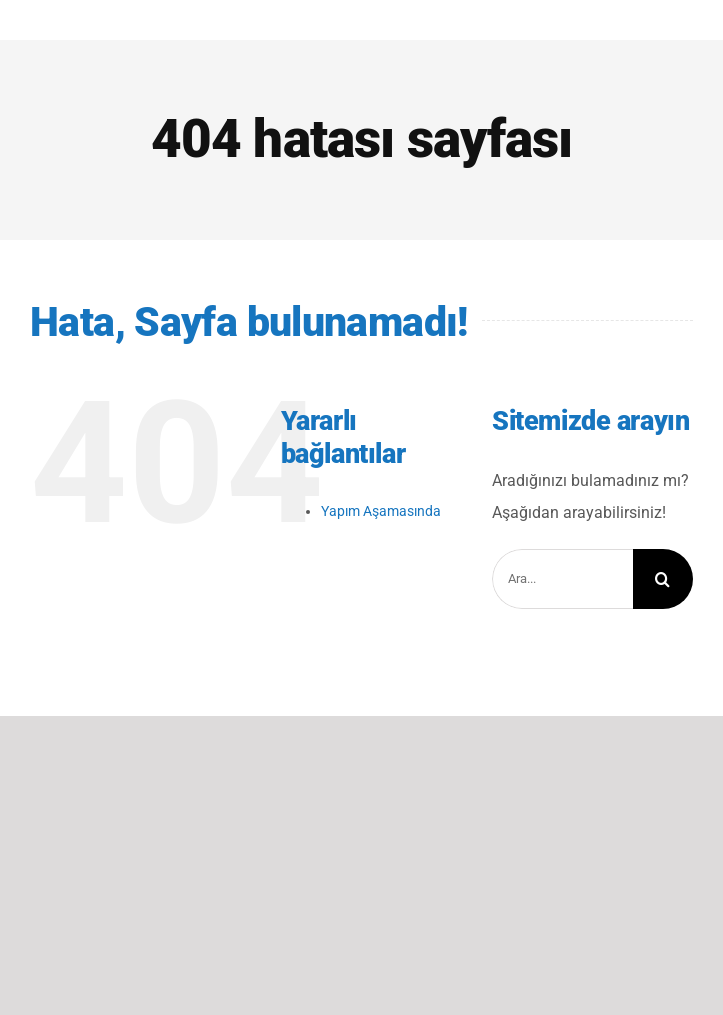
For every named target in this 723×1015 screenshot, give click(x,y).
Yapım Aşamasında (381, 511)
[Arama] (663, 579)
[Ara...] (562, 579)
